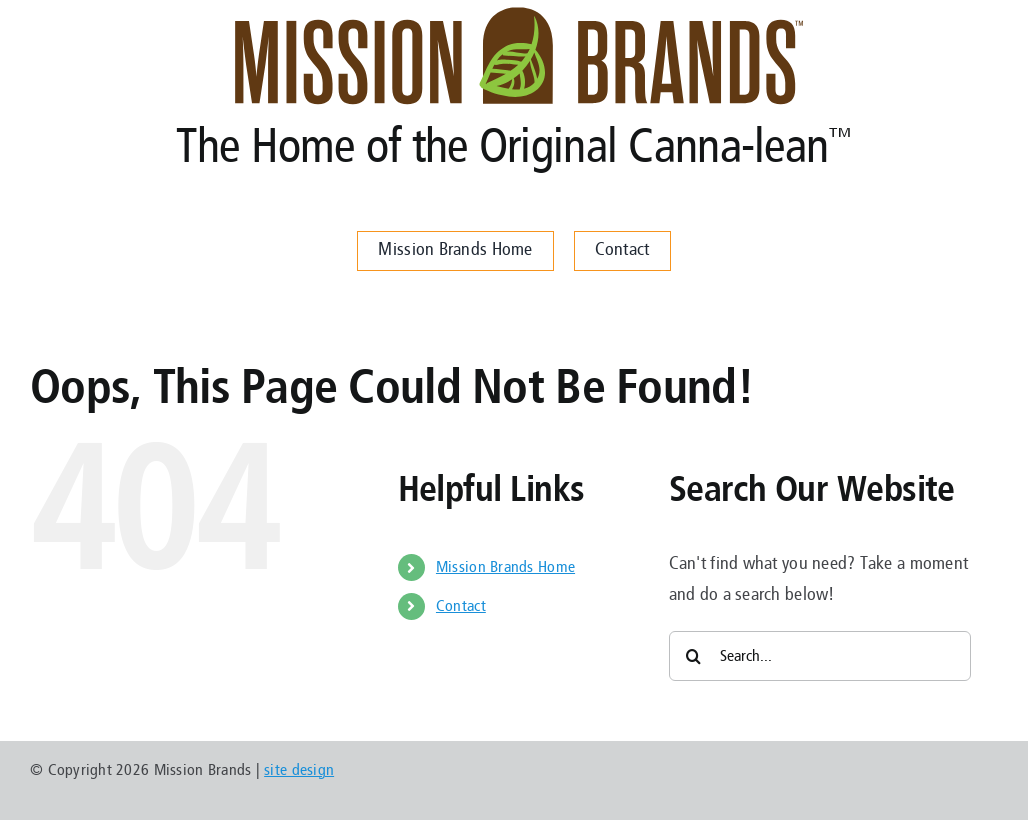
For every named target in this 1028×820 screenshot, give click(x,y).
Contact (461, 606)
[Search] (694, 656)
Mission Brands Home (505, 567)
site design (299, 770)
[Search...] (820, 656)
